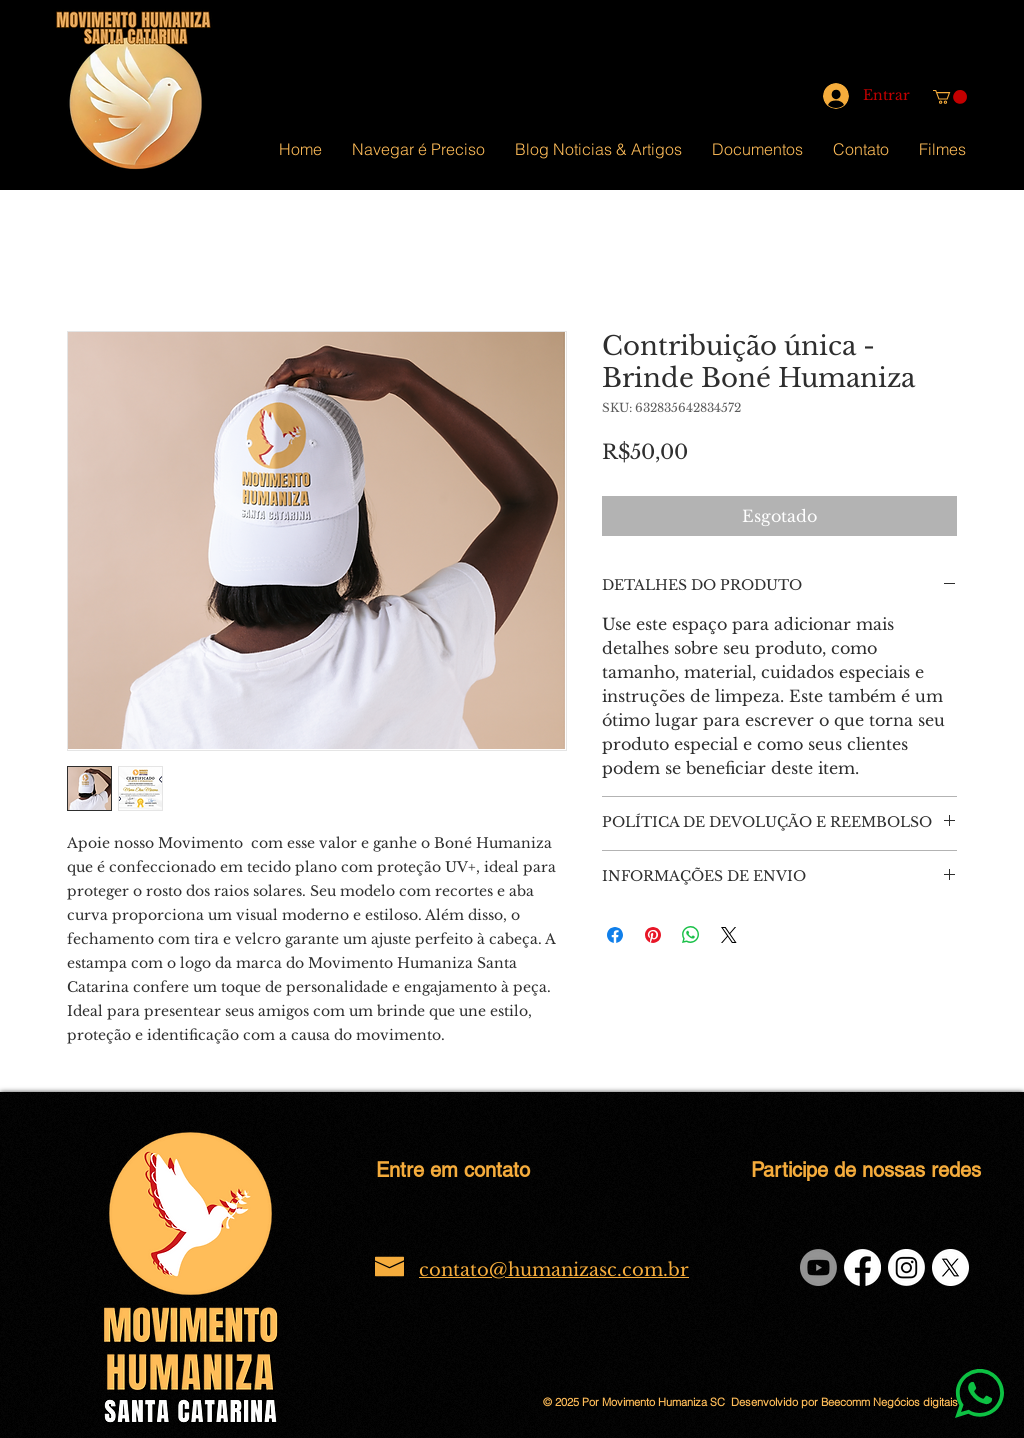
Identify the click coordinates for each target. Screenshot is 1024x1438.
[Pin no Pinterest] (653, 935)
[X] (950, 1267)
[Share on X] (729, 935)
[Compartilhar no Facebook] (615, 935)
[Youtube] (818, 1267)
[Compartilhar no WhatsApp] (691, 935)
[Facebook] (862, 1267)
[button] (950, 97)
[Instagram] (906, 1267)
